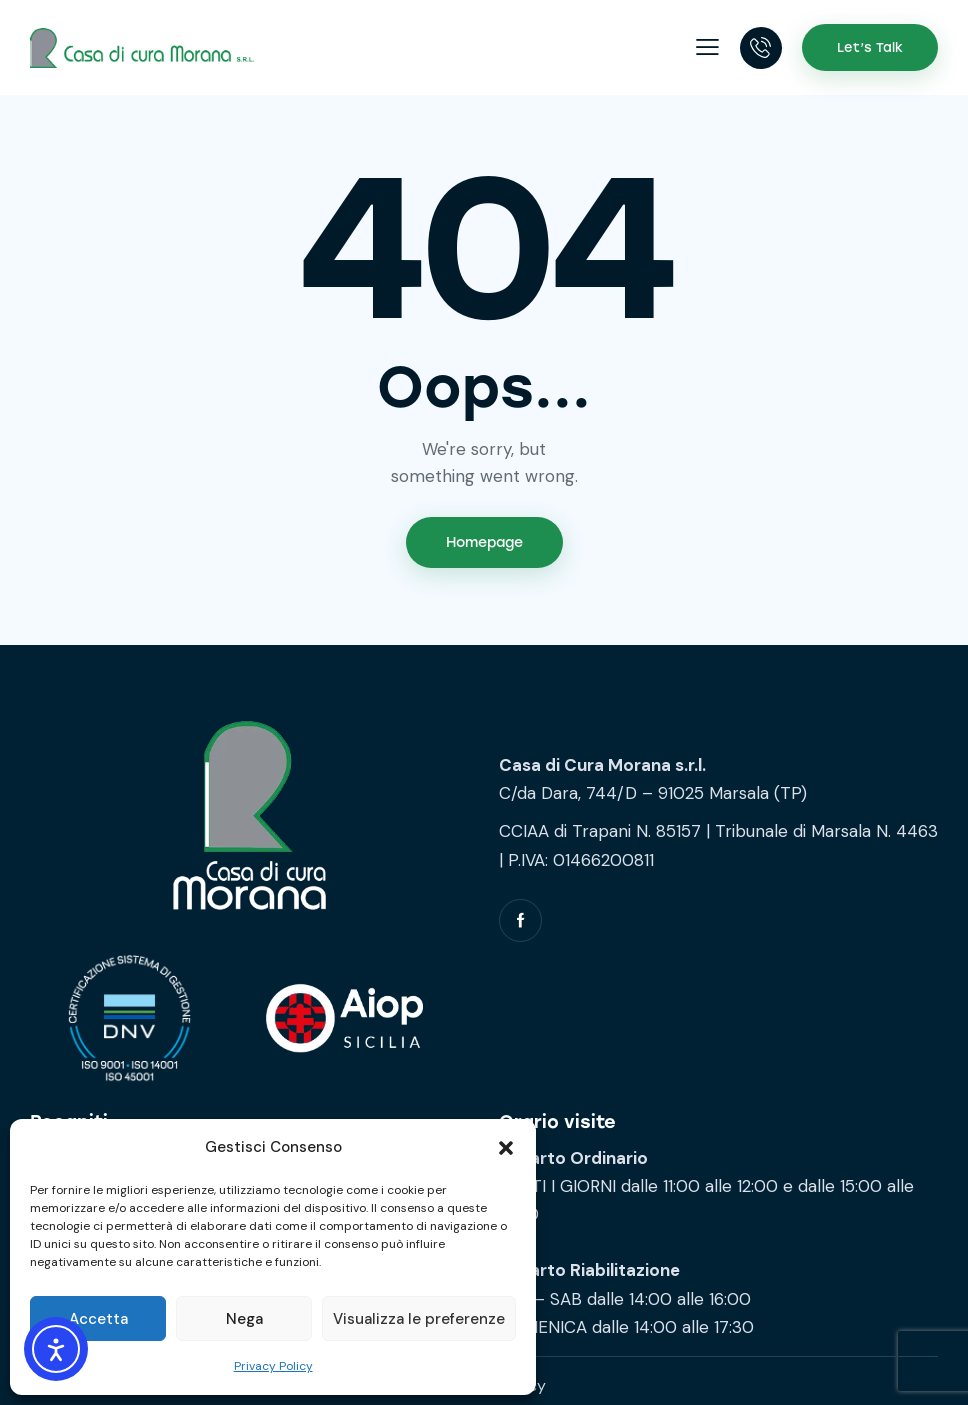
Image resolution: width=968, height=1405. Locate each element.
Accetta (98, 1319)
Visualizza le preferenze (419, 1319)
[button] (506, 1148)
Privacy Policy (273, 1366)
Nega (244, 1319)
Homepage (484, 542)
